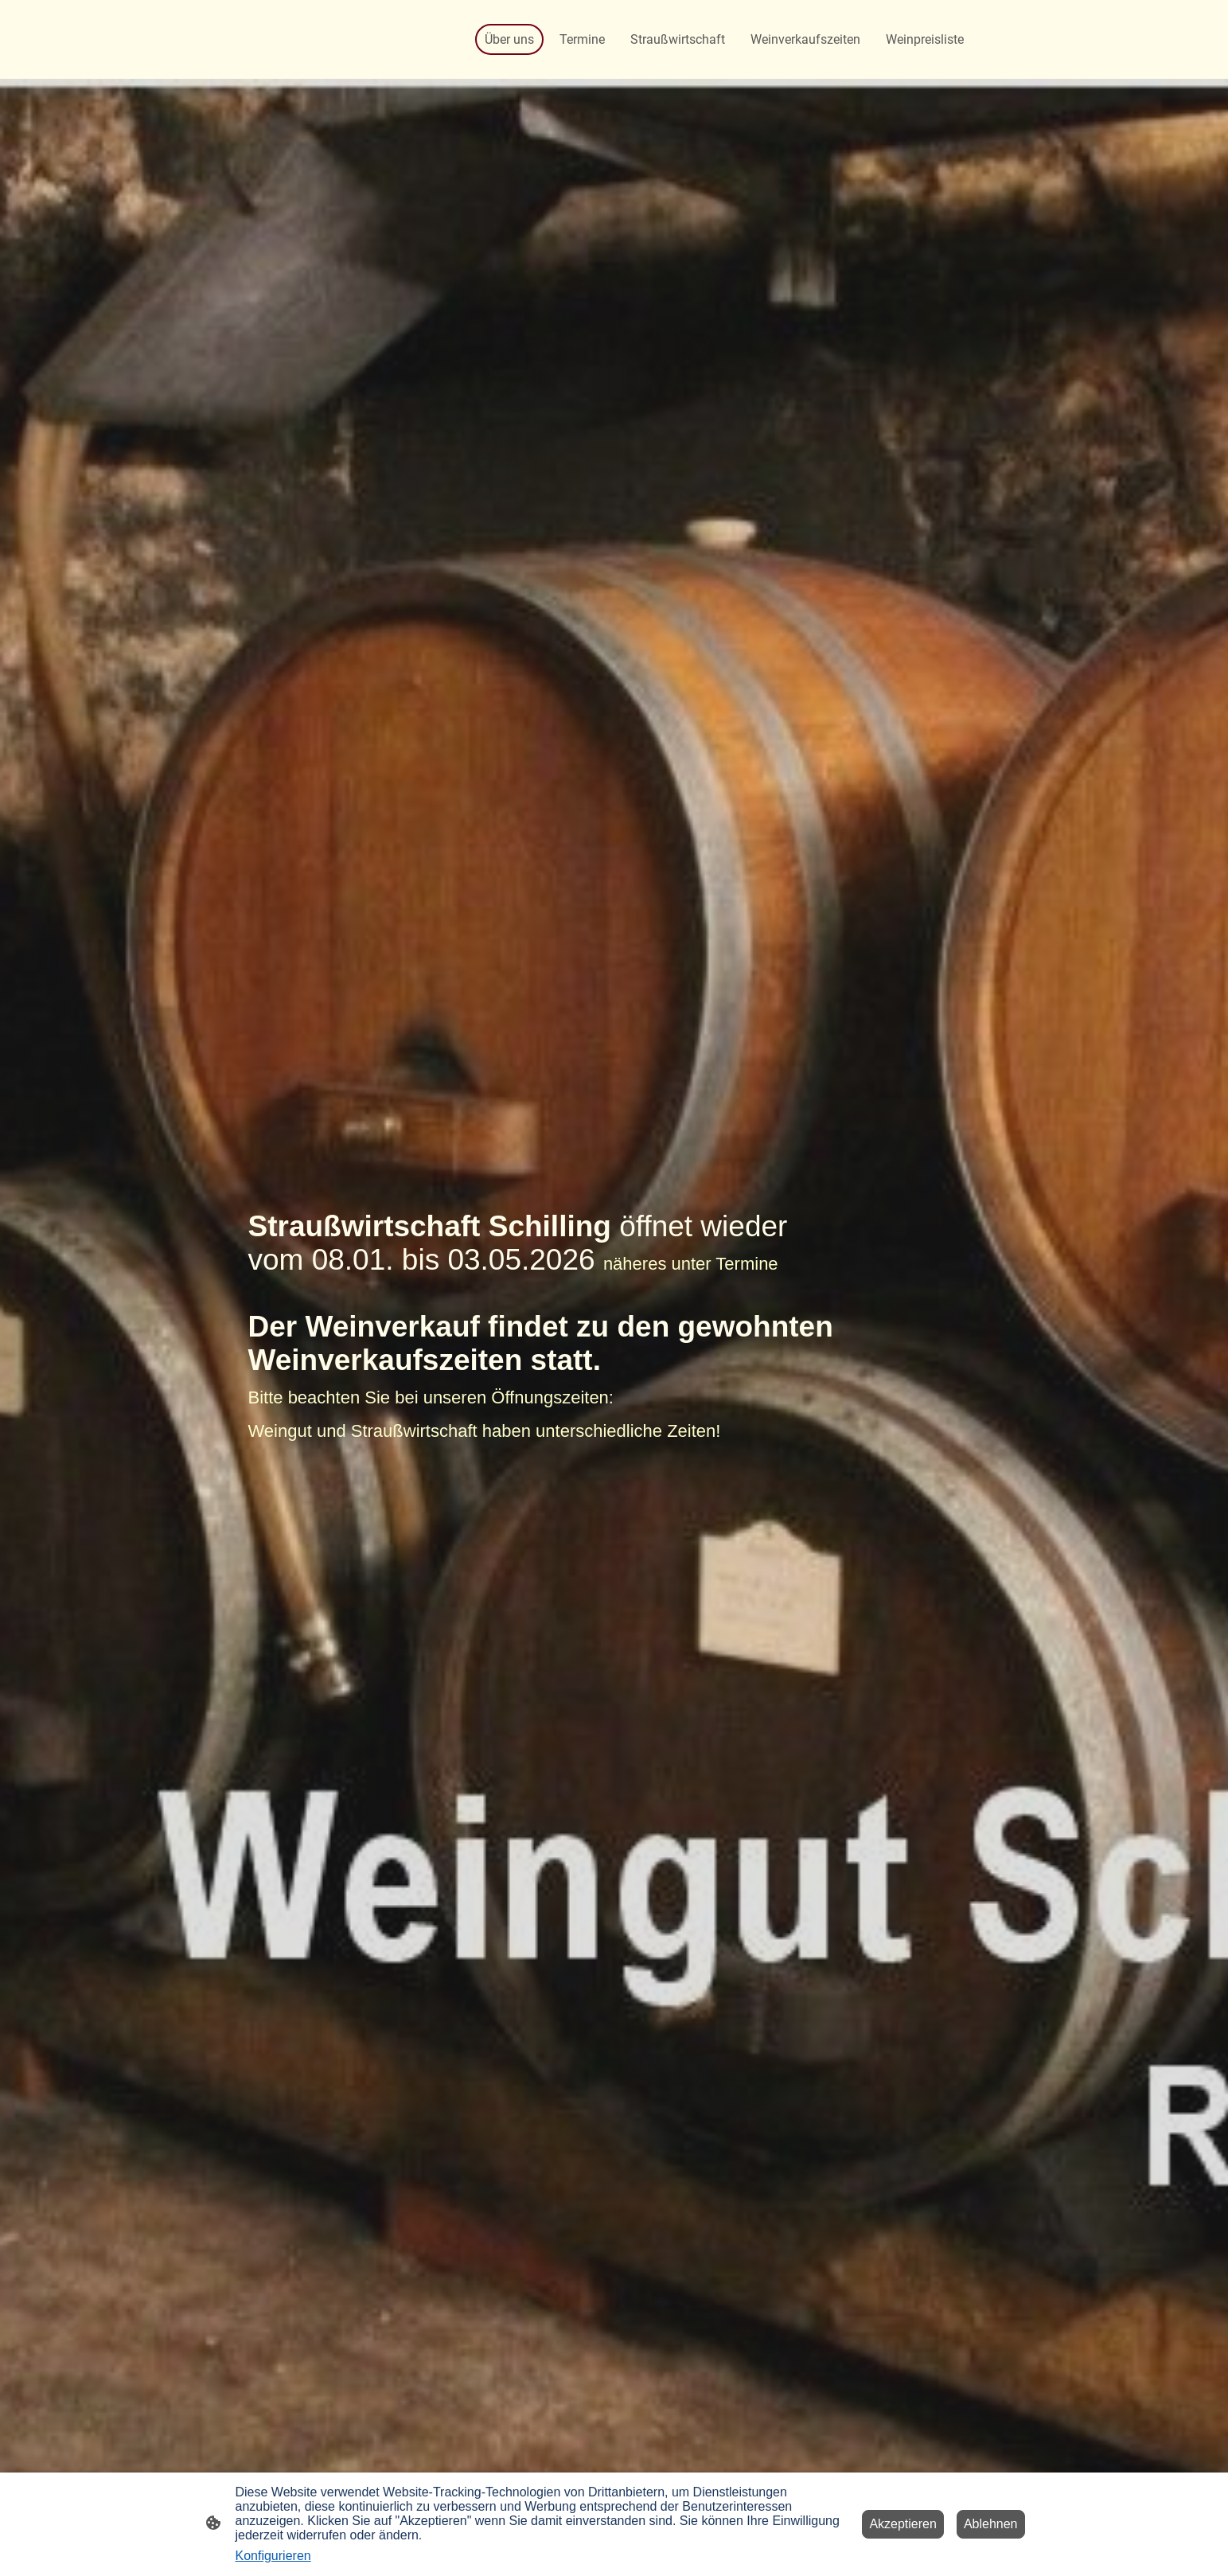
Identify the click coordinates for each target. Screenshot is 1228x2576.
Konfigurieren (273, 2555)
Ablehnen (991, 2524)
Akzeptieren (903, 2524)
